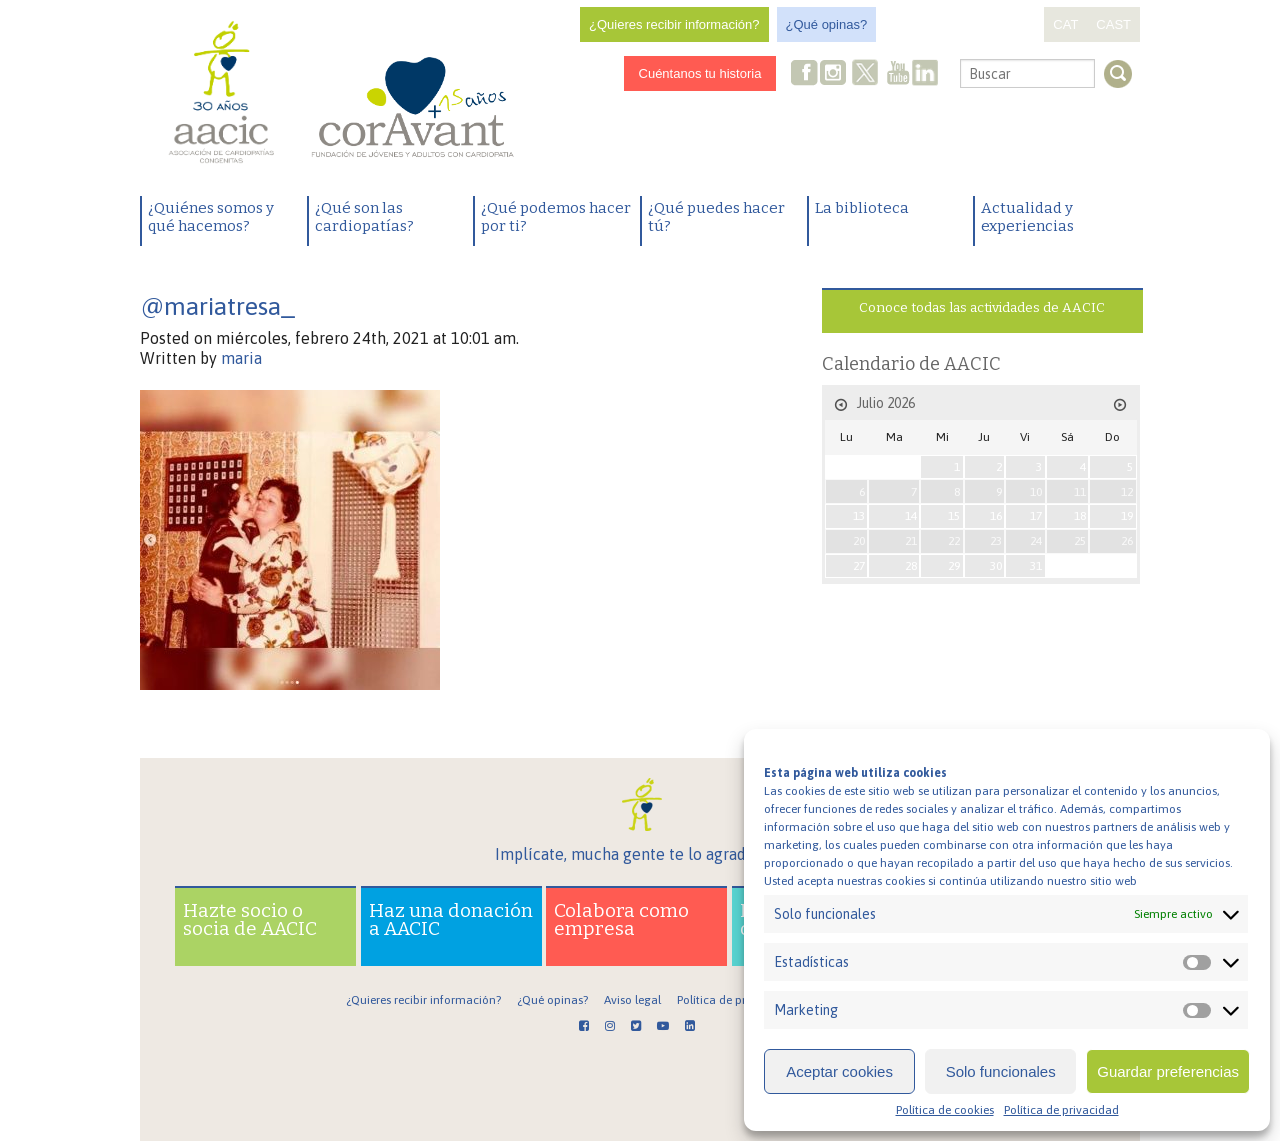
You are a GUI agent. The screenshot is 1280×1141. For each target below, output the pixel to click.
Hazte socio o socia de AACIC (250, 919)
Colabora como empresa (621, 919)
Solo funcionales (1001, 1071)
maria (241, 358)
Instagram (835, 74)
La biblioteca (862, 208)
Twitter (866, 75)
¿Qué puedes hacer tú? (716, 217)
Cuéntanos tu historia (700, 73)
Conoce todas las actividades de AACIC (982, 307)
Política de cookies (945, 1110)
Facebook (805, 74)
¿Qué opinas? (827, 24)
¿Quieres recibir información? (674, 24)
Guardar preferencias (1168, 1071)
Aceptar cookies (839, 1071)
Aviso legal (632, 1000)
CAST (1113, 24)
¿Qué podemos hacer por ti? (556, 217)
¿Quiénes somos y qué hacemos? (211, 217)
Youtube (898, 74)
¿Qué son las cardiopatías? (364, 217)
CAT (1065, 24)
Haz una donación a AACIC (451, 919)
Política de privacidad (1061, 1110)
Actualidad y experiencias (1027, 217)
